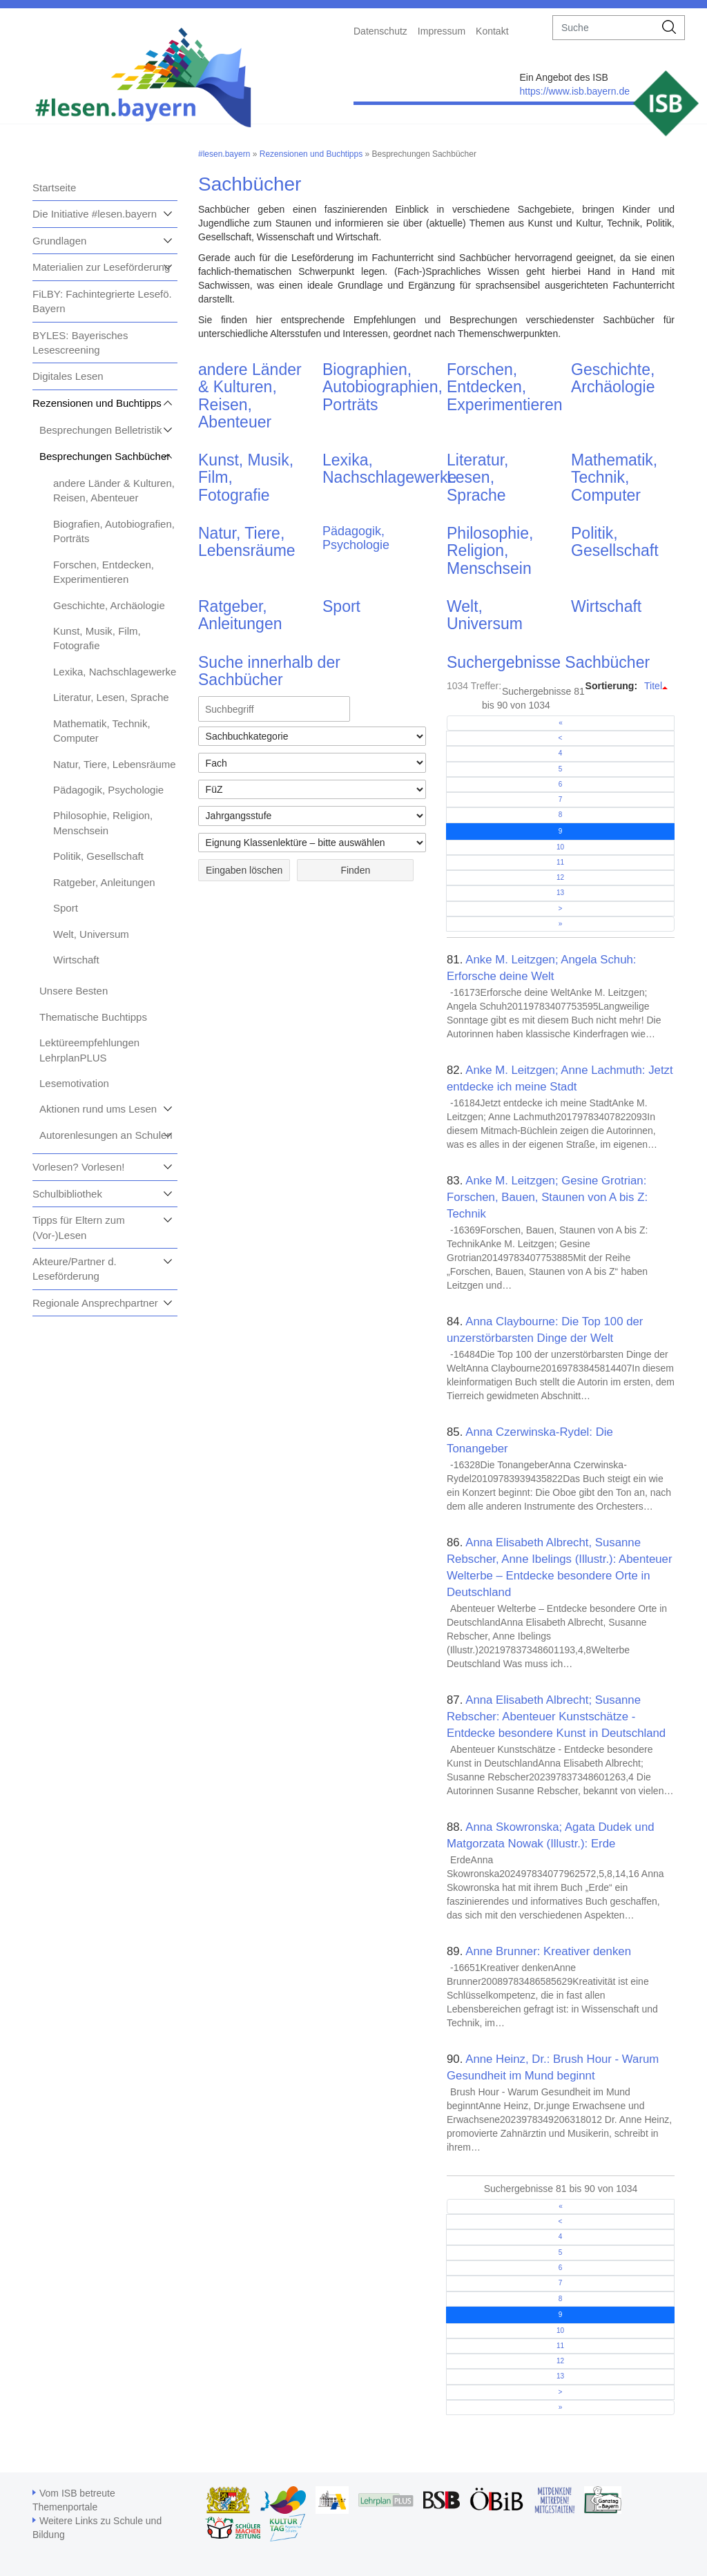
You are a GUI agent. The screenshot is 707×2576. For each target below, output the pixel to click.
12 (560, 877)
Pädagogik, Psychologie (108, 790)
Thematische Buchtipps (93, 1017)
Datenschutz (380, 31)
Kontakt (492, 31)
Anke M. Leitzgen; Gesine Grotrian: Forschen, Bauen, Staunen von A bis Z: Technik (547, 1197)
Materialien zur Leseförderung (101, 267)
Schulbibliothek (67, 1194)
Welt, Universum (91, 934)
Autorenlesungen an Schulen (106, 1135)
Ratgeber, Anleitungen (104, 882)
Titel (653, 685)
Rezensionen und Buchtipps (97, 403)
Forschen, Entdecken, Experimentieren (504, 387)
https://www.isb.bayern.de (574, 91)
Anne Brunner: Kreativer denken (548, 1951)
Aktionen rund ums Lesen (98, 1109)
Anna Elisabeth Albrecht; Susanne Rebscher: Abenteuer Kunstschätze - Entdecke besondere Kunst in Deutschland (556, 1716)
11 (560, 862)
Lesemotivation (74, 1083)
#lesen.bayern (224, 154)
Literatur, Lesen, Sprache (111, 697)
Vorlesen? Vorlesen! (78, 1167)
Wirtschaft (76, 959)
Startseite (54, 187)
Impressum (441, 31)
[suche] (604, 27)
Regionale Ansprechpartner (95, 1303)
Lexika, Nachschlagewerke (114, 671)
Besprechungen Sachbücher (104, 456)
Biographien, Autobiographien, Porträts (382, 387)
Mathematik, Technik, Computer (614, 477)
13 (560, 892)
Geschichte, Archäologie (109, 605)
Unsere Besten (73, 991)
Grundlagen (59, 241)
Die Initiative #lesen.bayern (94, 214)
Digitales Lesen (68, 376)
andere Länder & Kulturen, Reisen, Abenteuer (250, 396)
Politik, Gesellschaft (98, 856)
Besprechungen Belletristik (100, 430)
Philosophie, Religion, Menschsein (490, 550)
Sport (65, 908)
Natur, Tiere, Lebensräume (114, 764)
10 (560, 847)
